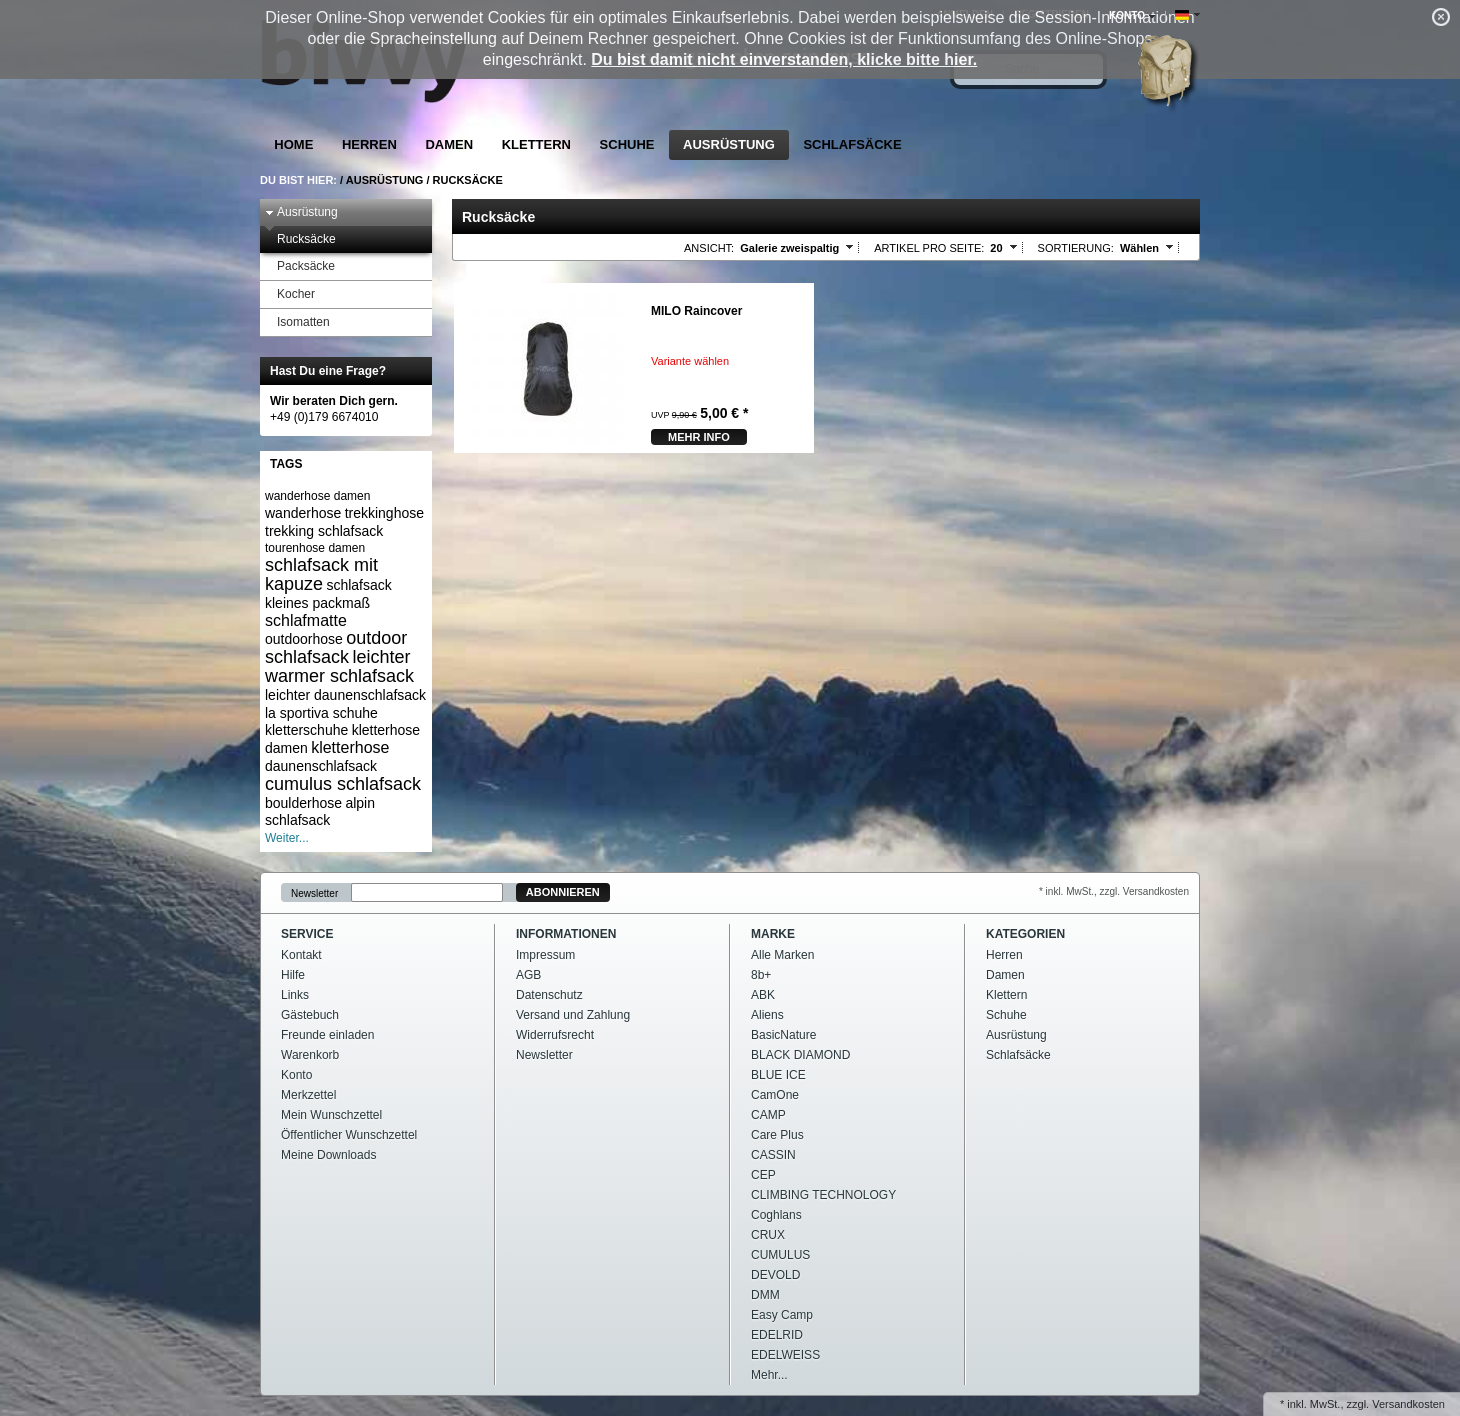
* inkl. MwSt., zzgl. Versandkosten (1114, 891)
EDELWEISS (785, 1355)
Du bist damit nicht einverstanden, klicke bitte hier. (784, 59)
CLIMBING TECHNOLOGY (823, 1195)
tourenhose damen (315, 548)
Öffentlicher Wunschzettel (349, 1135)
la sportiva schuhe (321, 713)
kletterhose (350, 747)
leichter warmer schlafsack (339, 666)
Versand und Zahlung (573, 1015)
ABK (763, 995)
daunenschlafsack (321, 766)
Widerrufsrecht (555, 1035)
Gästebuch (310, 1015)
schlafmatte (306, 620)
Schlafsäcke (852, 144)
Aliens (767, 1015)
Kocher (290, 294)
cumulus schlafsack (343, 784)
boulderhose (303, 803)
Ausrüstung (729, 144)
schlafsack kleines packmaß (328, 594)
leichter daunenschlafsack (345, 695)
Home (293, 144)
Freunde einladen (327, 1035)
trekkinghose (384, 513)
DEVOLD (775, 1275)
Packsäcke (300, 266)
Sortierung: (1076, 248)
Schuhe (627, 144)
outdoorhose (304, 639)
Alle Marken (782, 955)
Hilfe (293, 975)
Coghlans (776, 1215)
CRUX (768, 1235)
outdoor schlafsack (336, 647)
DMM (765, 1295)
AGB (528, 975)
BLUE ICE (778, 1075)
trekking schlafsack (324, 531)
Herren (369, 144)
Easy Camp (782, 1315)
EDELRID (777, 1335)
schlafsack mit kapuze (321, 574)
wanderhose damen (317, 496)
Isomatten (297, 322)
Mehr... (769, 1375)
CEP (763, 1175)
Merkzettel (308, 1095)
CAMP (768, 1115)
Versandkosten (1408, 1404)
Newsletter (314, 892)
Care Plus (777, 1135)
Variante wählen (690, 361)
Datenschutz (549, 995)
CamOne (775, 1095)
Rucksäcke (468, 180)
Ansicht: (709, 248)
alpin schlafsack (320, 812)
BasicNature (783, 1035)
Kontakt (301, 955)
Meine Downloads (328, 1155)
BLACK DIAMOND (800, 1055)
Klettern (536, 144)
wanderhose (303, 513)
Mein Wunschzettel (331, 1115)
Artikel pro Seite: (929, 248)
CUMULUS (780, 1255)
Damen (449, 144)
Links (295, 995)
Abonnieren (563, 892)
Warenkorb (310, 1055)
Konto (296, 1075)
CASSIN (773, 1155)
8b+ (761, 975)
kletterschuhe (306, 730)
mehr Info (699, 437)
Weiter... (287, 838)
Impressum (545, 955)
